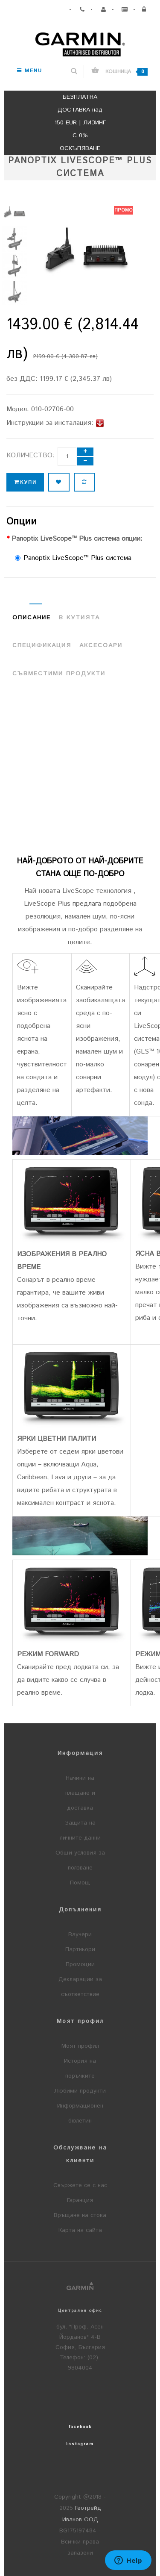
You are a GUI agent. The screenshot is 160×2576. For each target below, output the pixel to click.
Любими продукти (80, 2091)
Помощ (80, 1882)
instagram (80, 2444)
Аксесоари (100, 645)
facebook (80, 2427)
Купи (25, 482)
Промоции (80, 1964)
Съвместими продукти (58, 673)
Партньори (80, 1949)
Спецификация (41, 645)
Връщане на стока (80, 2215)
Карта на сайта (80, 2230)
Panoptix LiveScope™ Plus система (73, 558)
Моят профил (80, 2046)
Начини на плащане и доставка (80, 1793)
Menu (29, 70)
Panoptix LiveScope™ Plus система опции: (77, 539)
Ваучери (80, 1934)
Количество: (30, 455)
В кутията (79, 617)
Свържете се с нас (80, 2185)
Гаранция (80, 2200)
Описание (31, 617)
